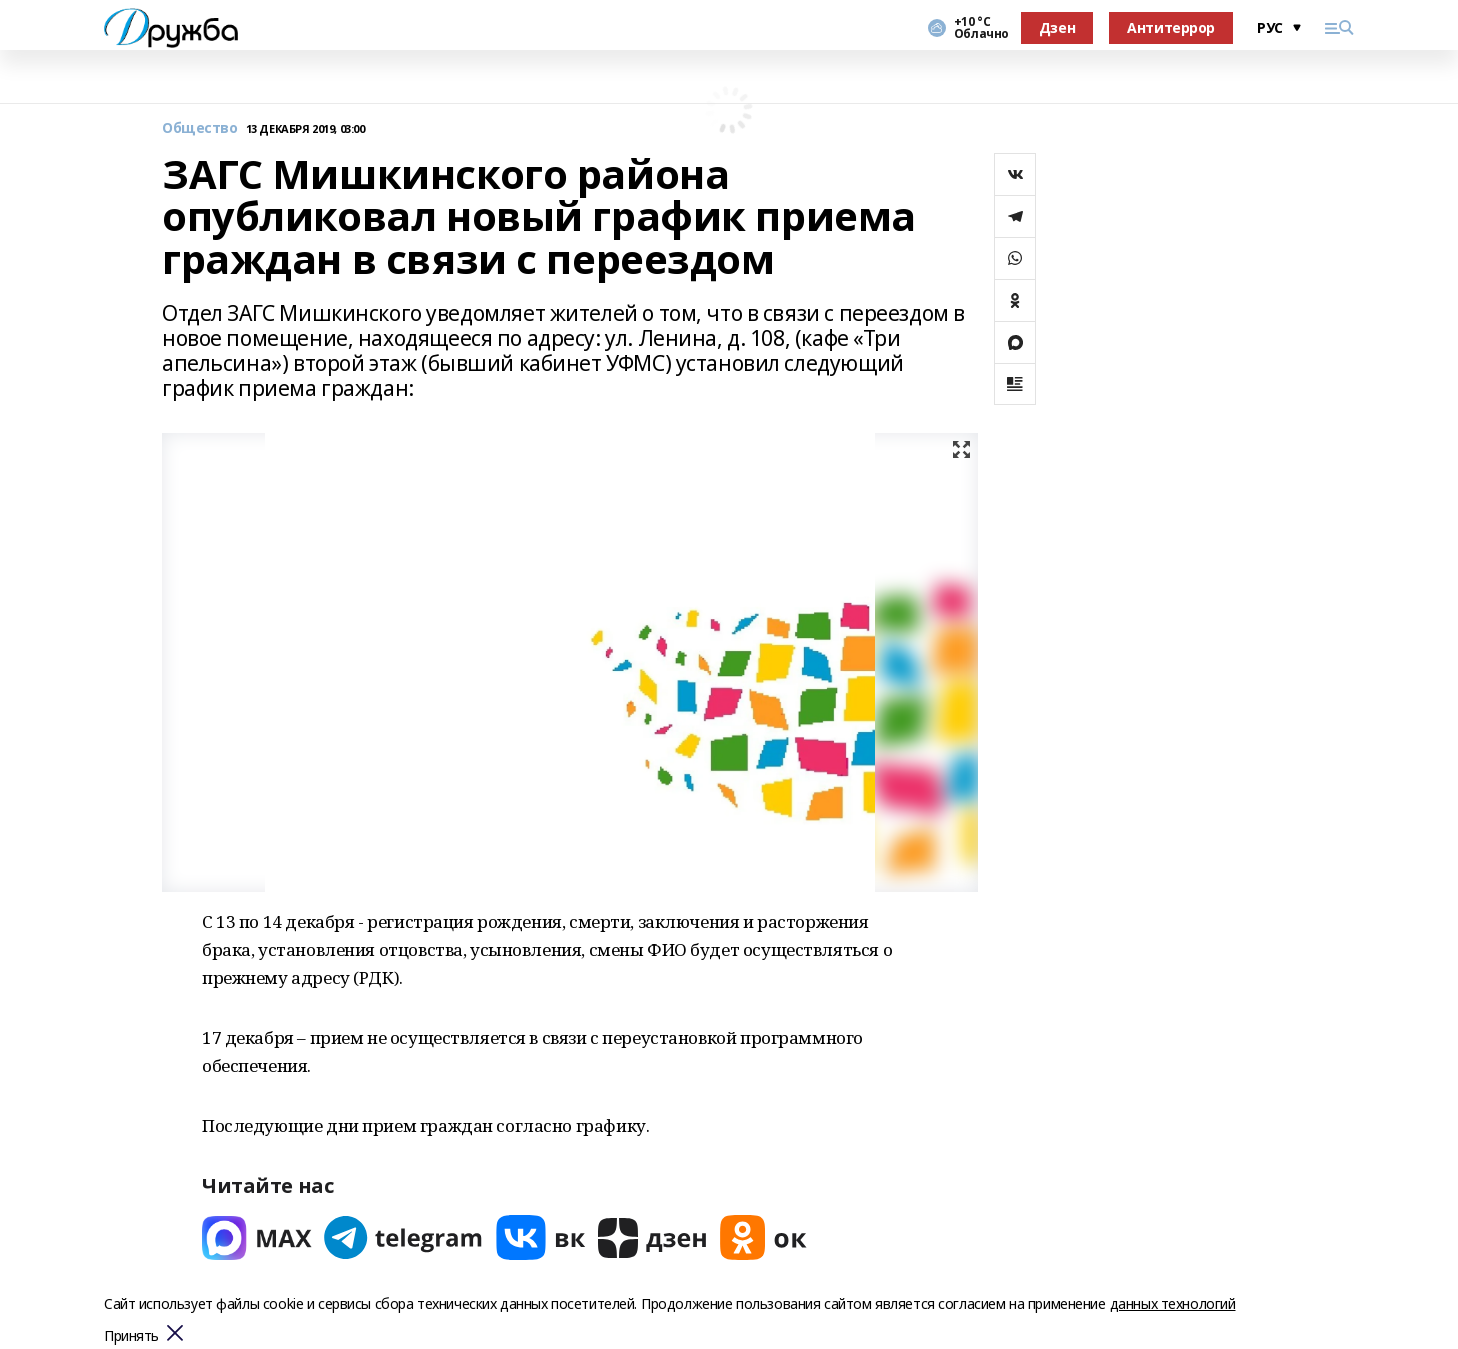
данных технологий (1173, 1303)
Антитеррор (1171, 27)
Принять (131, 1336)
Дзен (1057, 27)
